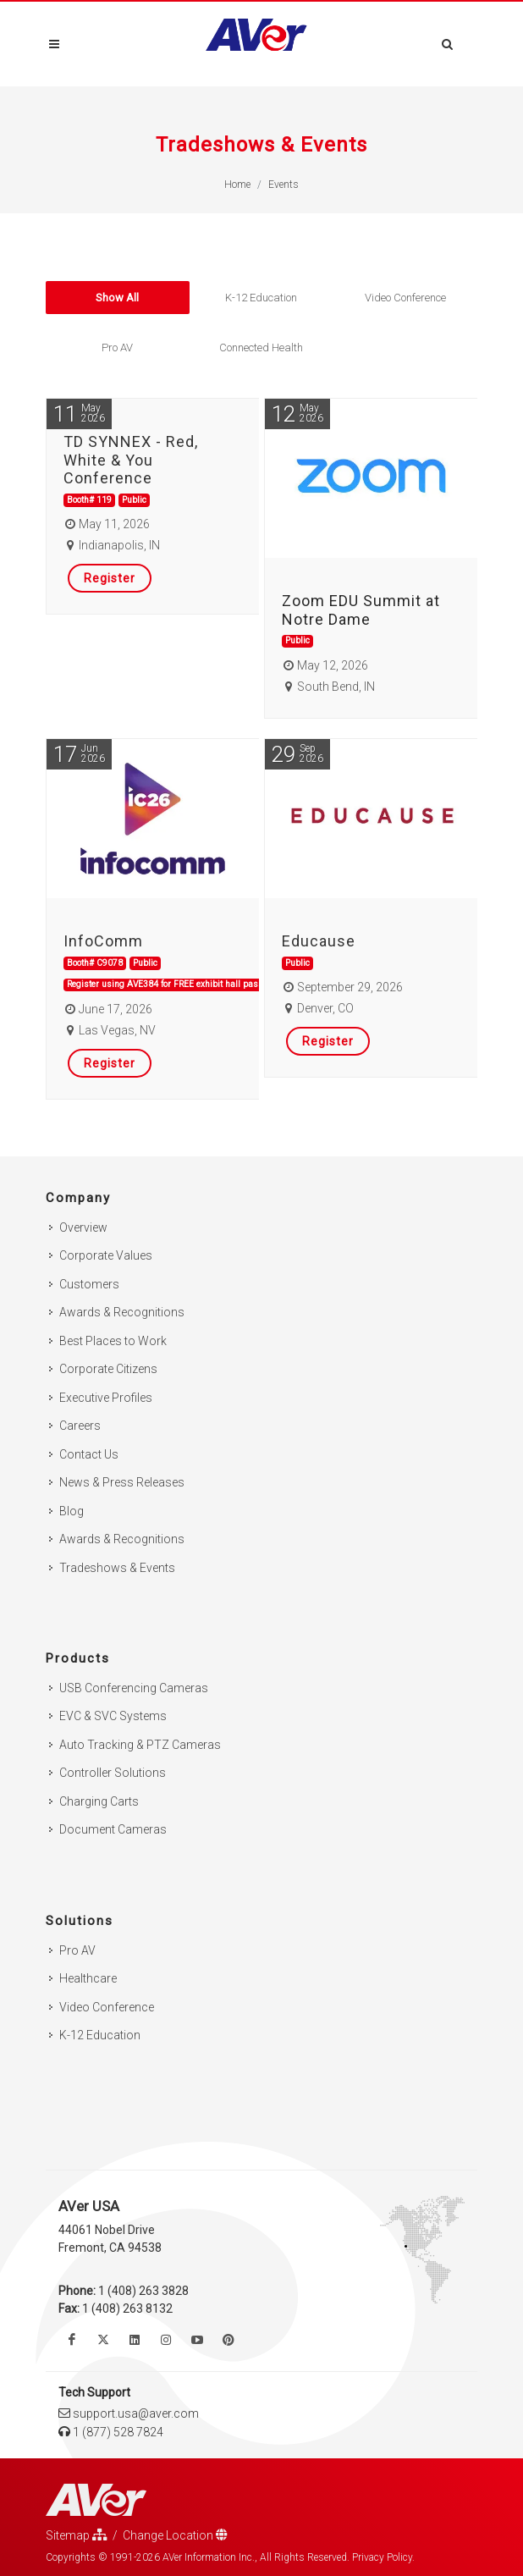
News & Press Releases (121, 1482)
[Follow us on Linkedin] (134, 2339)
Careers (80, 1425)
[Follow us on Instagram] (165, 2339)
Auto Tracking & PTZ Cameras (140, 1744)
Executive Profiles (105, 1397)
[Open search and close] (448, 41)
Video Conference (405, 297)
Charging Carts (99, 1801)
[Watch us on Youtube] (197, 2339)
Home (237, 184)
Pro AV (117, 347)
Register (109, 578)
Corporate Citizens (108, 1369)
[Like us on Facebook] (71, 2339)
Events (283, 184)
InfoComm (103, 941)
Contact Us (88, 1454)
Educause (318, 941)
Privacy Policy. (383, 2557)
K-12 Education (261, 297)
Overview (83, 1227)
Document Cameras (113, 1829)
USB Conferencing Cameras (133, 1688)
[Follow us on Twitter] (103, 2339)
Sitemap (76, 2535)
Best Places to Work (113, 1341)
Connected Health (261, 347)
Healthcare (88, 1978)
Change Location (175, 2535)
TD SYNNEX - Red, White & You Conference (130, 460)
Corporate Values (105, 1255)
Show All (117, 297)
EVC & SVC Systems (113, 1716)
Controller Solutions (112, 1772)
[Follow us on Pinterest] (228, 2339)
